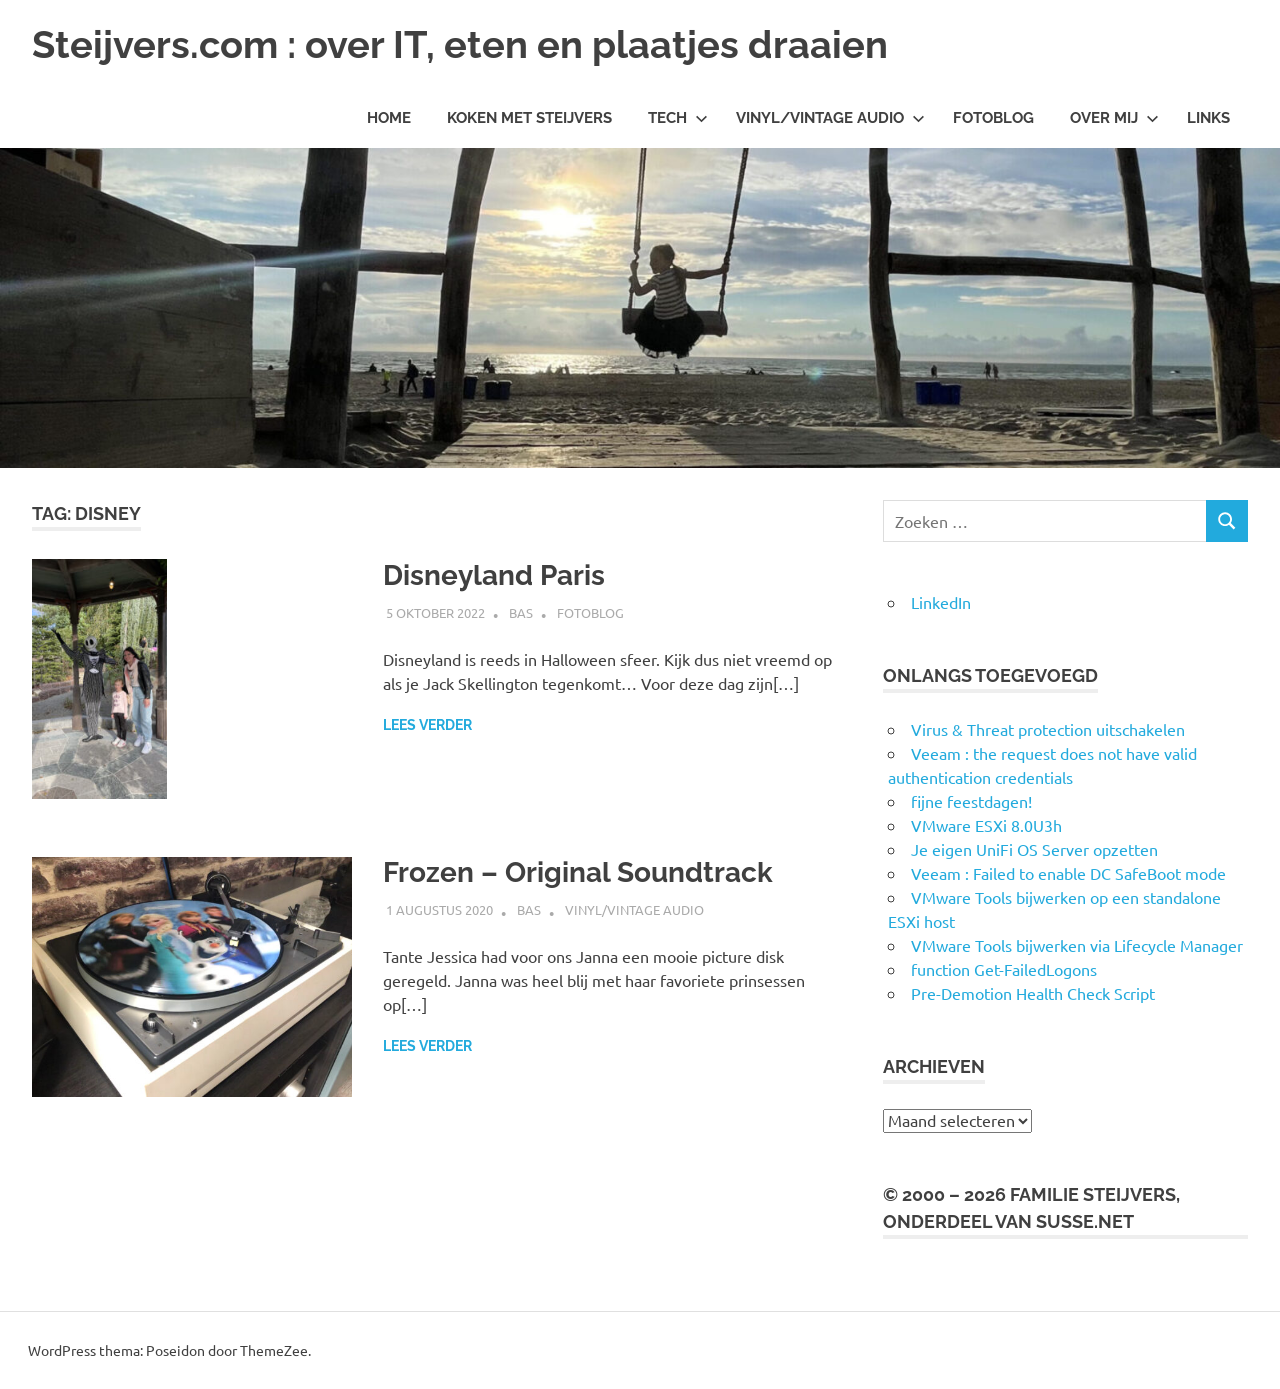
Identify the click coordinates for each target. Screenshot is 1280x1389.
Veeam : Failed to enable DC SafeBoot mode (1068, 873)
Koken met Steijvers (529, 118)
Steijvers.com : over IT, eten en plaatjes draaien (460, 44)
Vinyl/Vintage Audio (830, 118)
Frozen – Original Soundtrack (578, 872)
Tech (678, 118)
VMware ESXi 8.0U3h (986, 825)
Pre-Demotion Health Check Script (1033, 993)
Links (1208, 118)
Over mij (1114, 118)
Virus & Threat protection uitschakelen (1048, 729)
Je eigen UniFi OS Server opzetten (1034, 849)
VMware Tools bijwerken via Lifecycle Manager (1077, 945)
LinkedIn (941, 602)
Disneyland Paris (494, 575)
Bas (521, 612)
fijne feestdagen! (971, 801)
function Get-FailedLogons (1004, 969)
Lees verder (427, 725)
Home (389, 118)
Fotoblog (993, 118)
